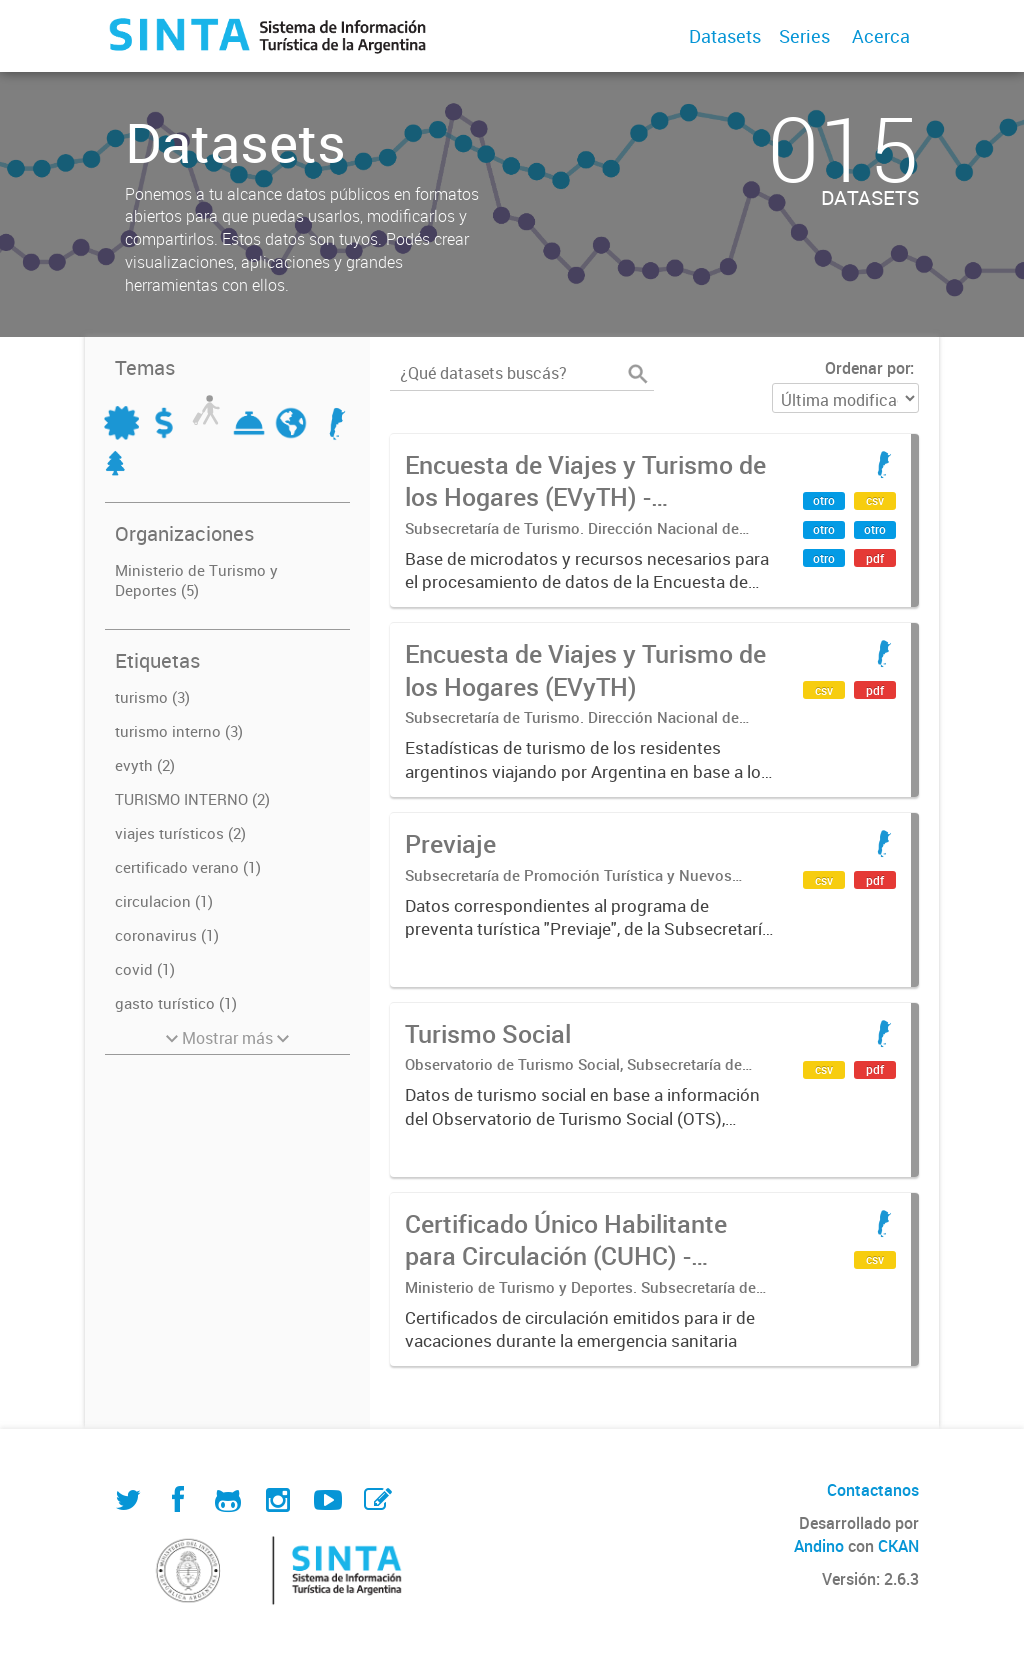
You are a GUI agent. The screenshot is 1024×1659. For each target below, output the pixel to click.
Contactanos (873, 1490)
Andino (819, 1546)
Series (804, 36)
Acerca (881, 36)
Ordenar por (867, 368)
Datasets (725, 36)
